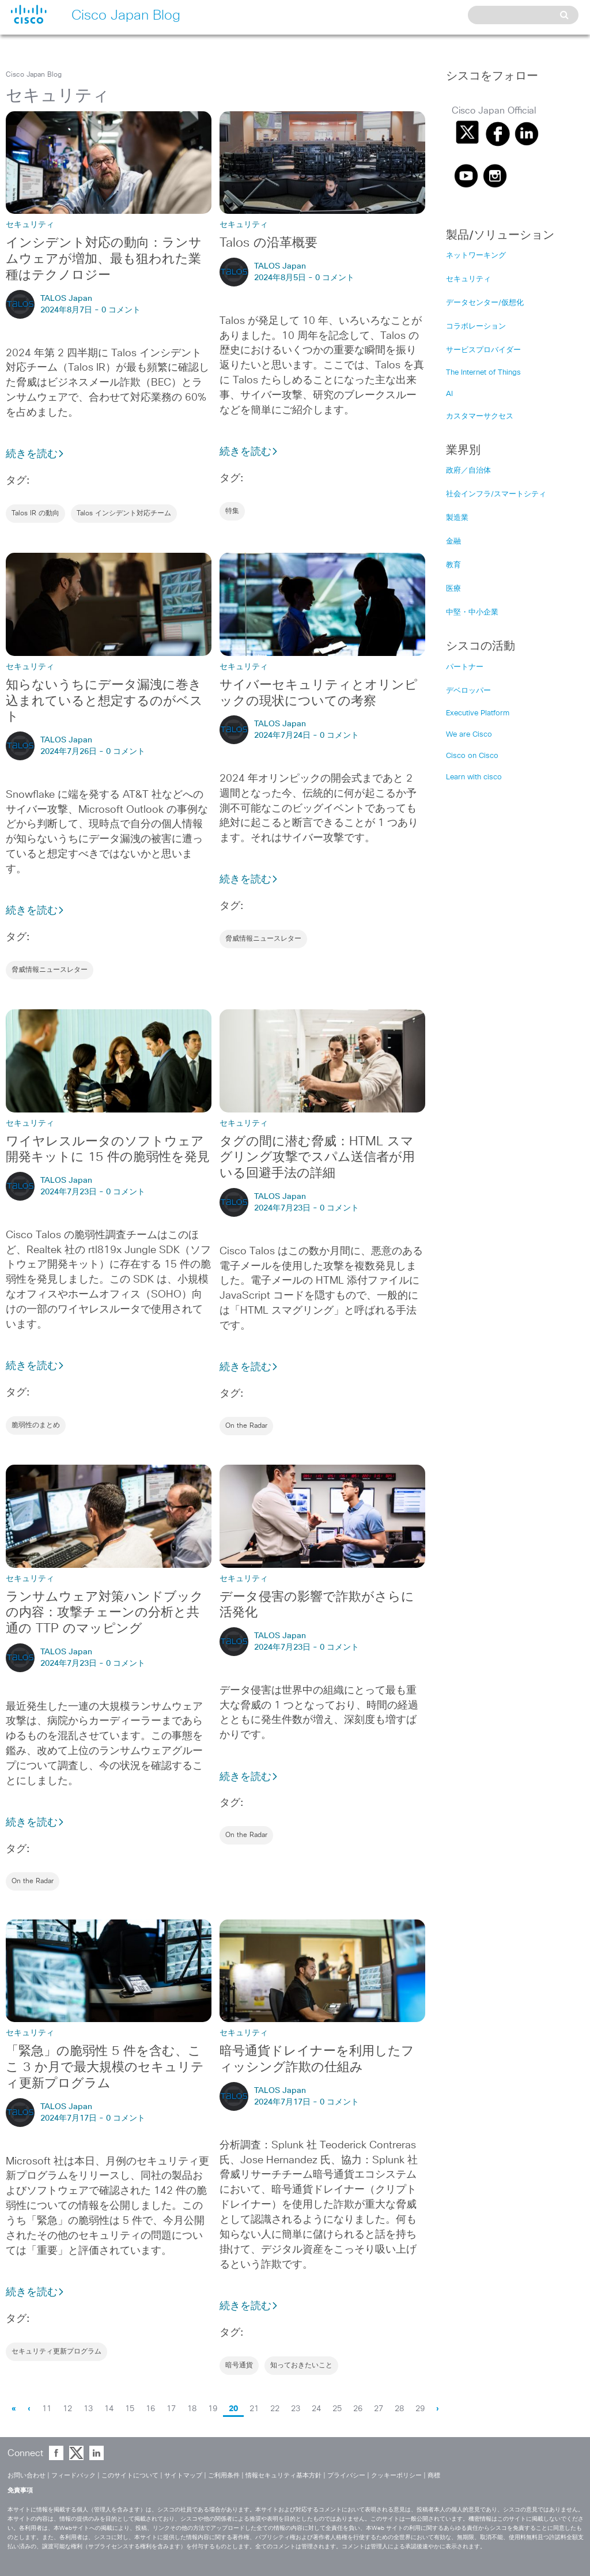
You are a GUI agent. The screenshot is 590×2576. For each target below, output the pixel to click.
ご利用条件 (224, 2475)
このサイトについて (129, 2475)
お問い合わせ (26, 2475)
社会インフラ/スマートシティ (496, 494)
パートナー (464, 667)
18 (191, 2409)
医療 (453, 589)
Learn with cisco (474, 777)
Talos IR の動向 (35, 513)
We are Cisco (469, 734)
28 (399, 2409)
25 (337, 2409)
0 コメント (121, 310)
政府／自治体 (468, 470)
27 (378, 2409)
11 (46, 2409)
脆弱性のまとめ (36, 1425)
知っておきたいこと (301, 2365)
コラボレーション (476, 326)
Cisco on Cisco (472, 756)
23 (295, 2409)
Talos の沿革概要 (268, 243)
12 (67, 2409)
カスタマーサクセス (479, 416)
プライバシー (346, 2475)
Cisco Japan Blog (34, 74)
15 (129, 2409)
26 (357, 2409)
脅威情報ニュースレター (50, 970)
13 (88, 2409)
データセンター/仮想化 (485, 303)
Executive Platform (477, 713)
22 (274, 2409)
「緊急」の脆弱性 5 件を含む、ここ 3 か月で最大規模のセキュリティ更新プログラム (105, 2067)
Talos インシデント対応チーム (124, 513)
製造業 (457, 518)
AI (449, 394)
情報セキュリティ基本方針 (283, 2475)
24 (316, 2409)
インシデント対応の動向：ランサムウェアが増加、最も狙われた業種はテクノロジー (104, 259)
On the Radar (246, 1426)
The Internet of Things (483, 372)
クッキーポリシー (396, 2475)
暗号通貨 (239, 2365)
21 (254, 2409)
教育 (453, 565)
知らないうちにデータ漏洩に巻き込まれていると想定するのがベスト (104, 701)
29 (420, 2409)
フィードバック (73, 2475)
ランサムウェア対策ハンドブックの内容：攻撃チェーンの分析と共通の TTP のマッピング (104, 1613)
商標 (434, 2475)
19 (212, 2409)
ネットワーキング (476, 255)
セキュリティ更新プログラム (56, 2351)
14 (109, 2409)
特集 (232, 511)
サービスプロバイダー (483, 350)
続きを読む (35, 454)
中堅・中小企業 (472, 612)
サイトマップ (183, 2475)
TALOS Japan (66, 299)
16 (150, 2409)
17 (171, 2409)
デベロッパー (468, 691)
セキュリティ (468, 279)
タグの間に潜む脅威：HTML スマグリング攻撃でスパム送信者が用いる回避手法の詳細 (317, 1158)
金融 (453, 541)
